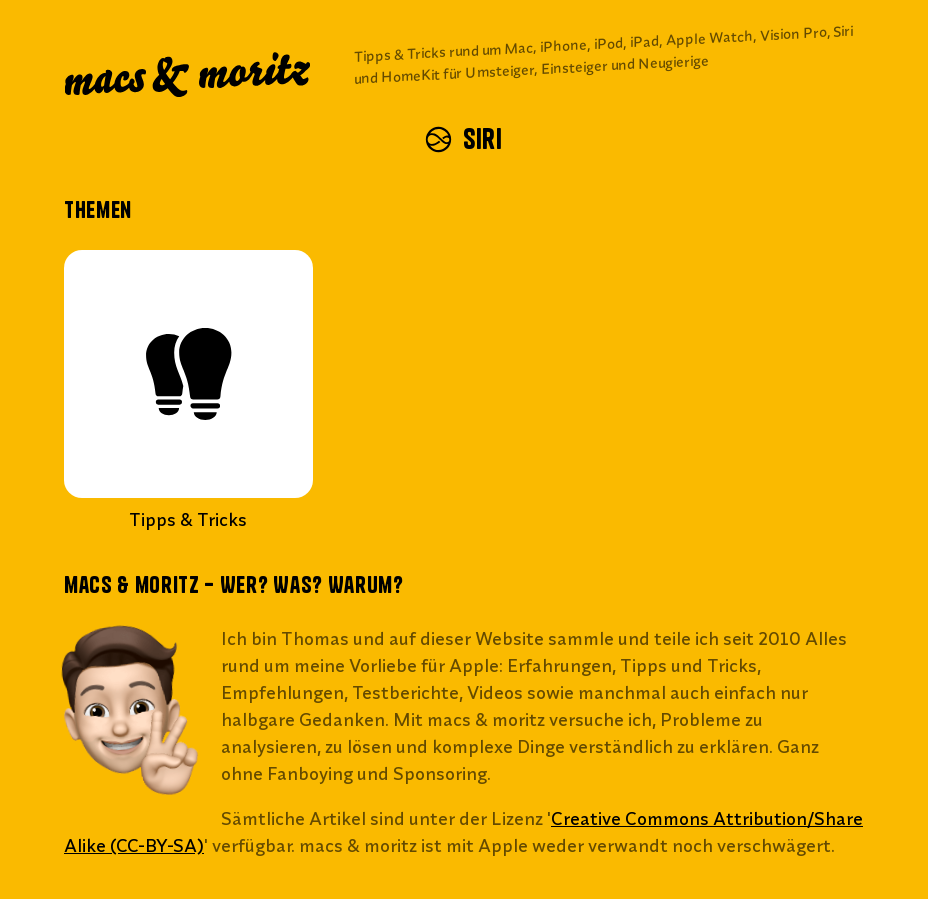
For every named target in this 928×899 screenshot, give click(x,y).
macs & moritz (190, 76)
